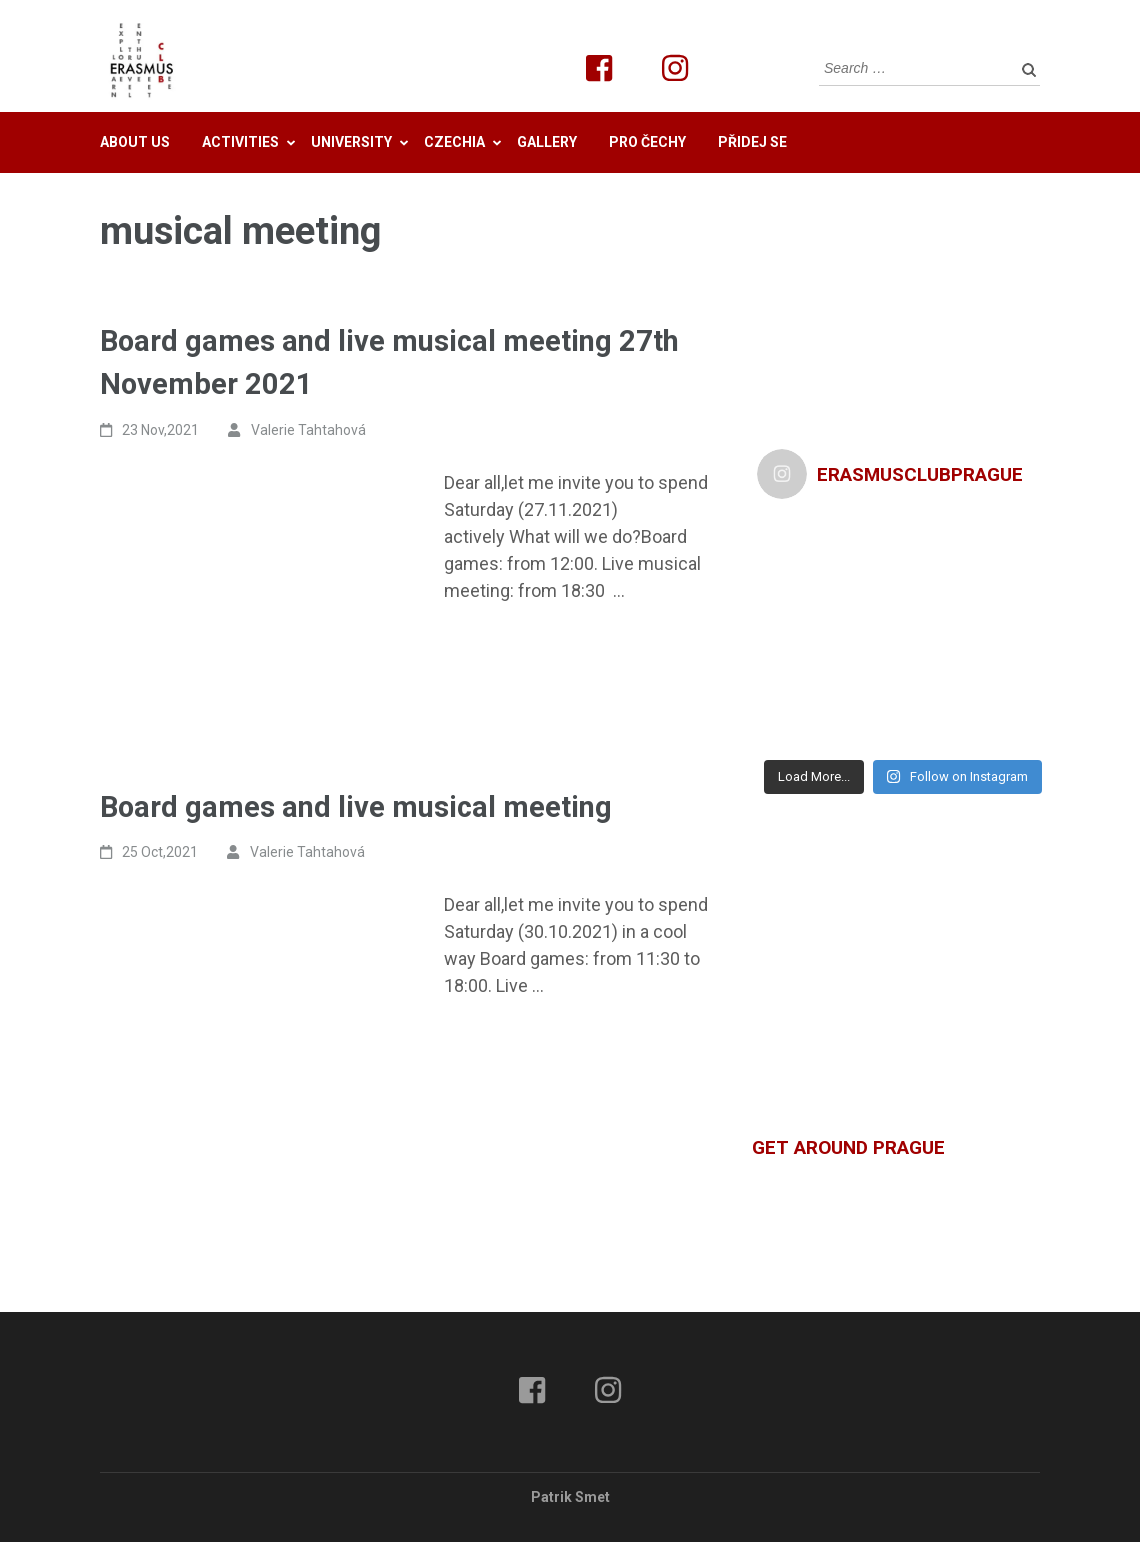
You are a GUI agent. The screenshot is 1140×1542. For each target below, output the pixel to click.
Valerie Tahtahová (308, 430)
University (351, 142)
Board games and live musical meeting (356, 807)
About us (135, 142)
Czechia (454, 142)
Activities (240, 142)
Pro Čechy (647, 142)
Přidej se (752, 142)
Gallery (547, 142)
